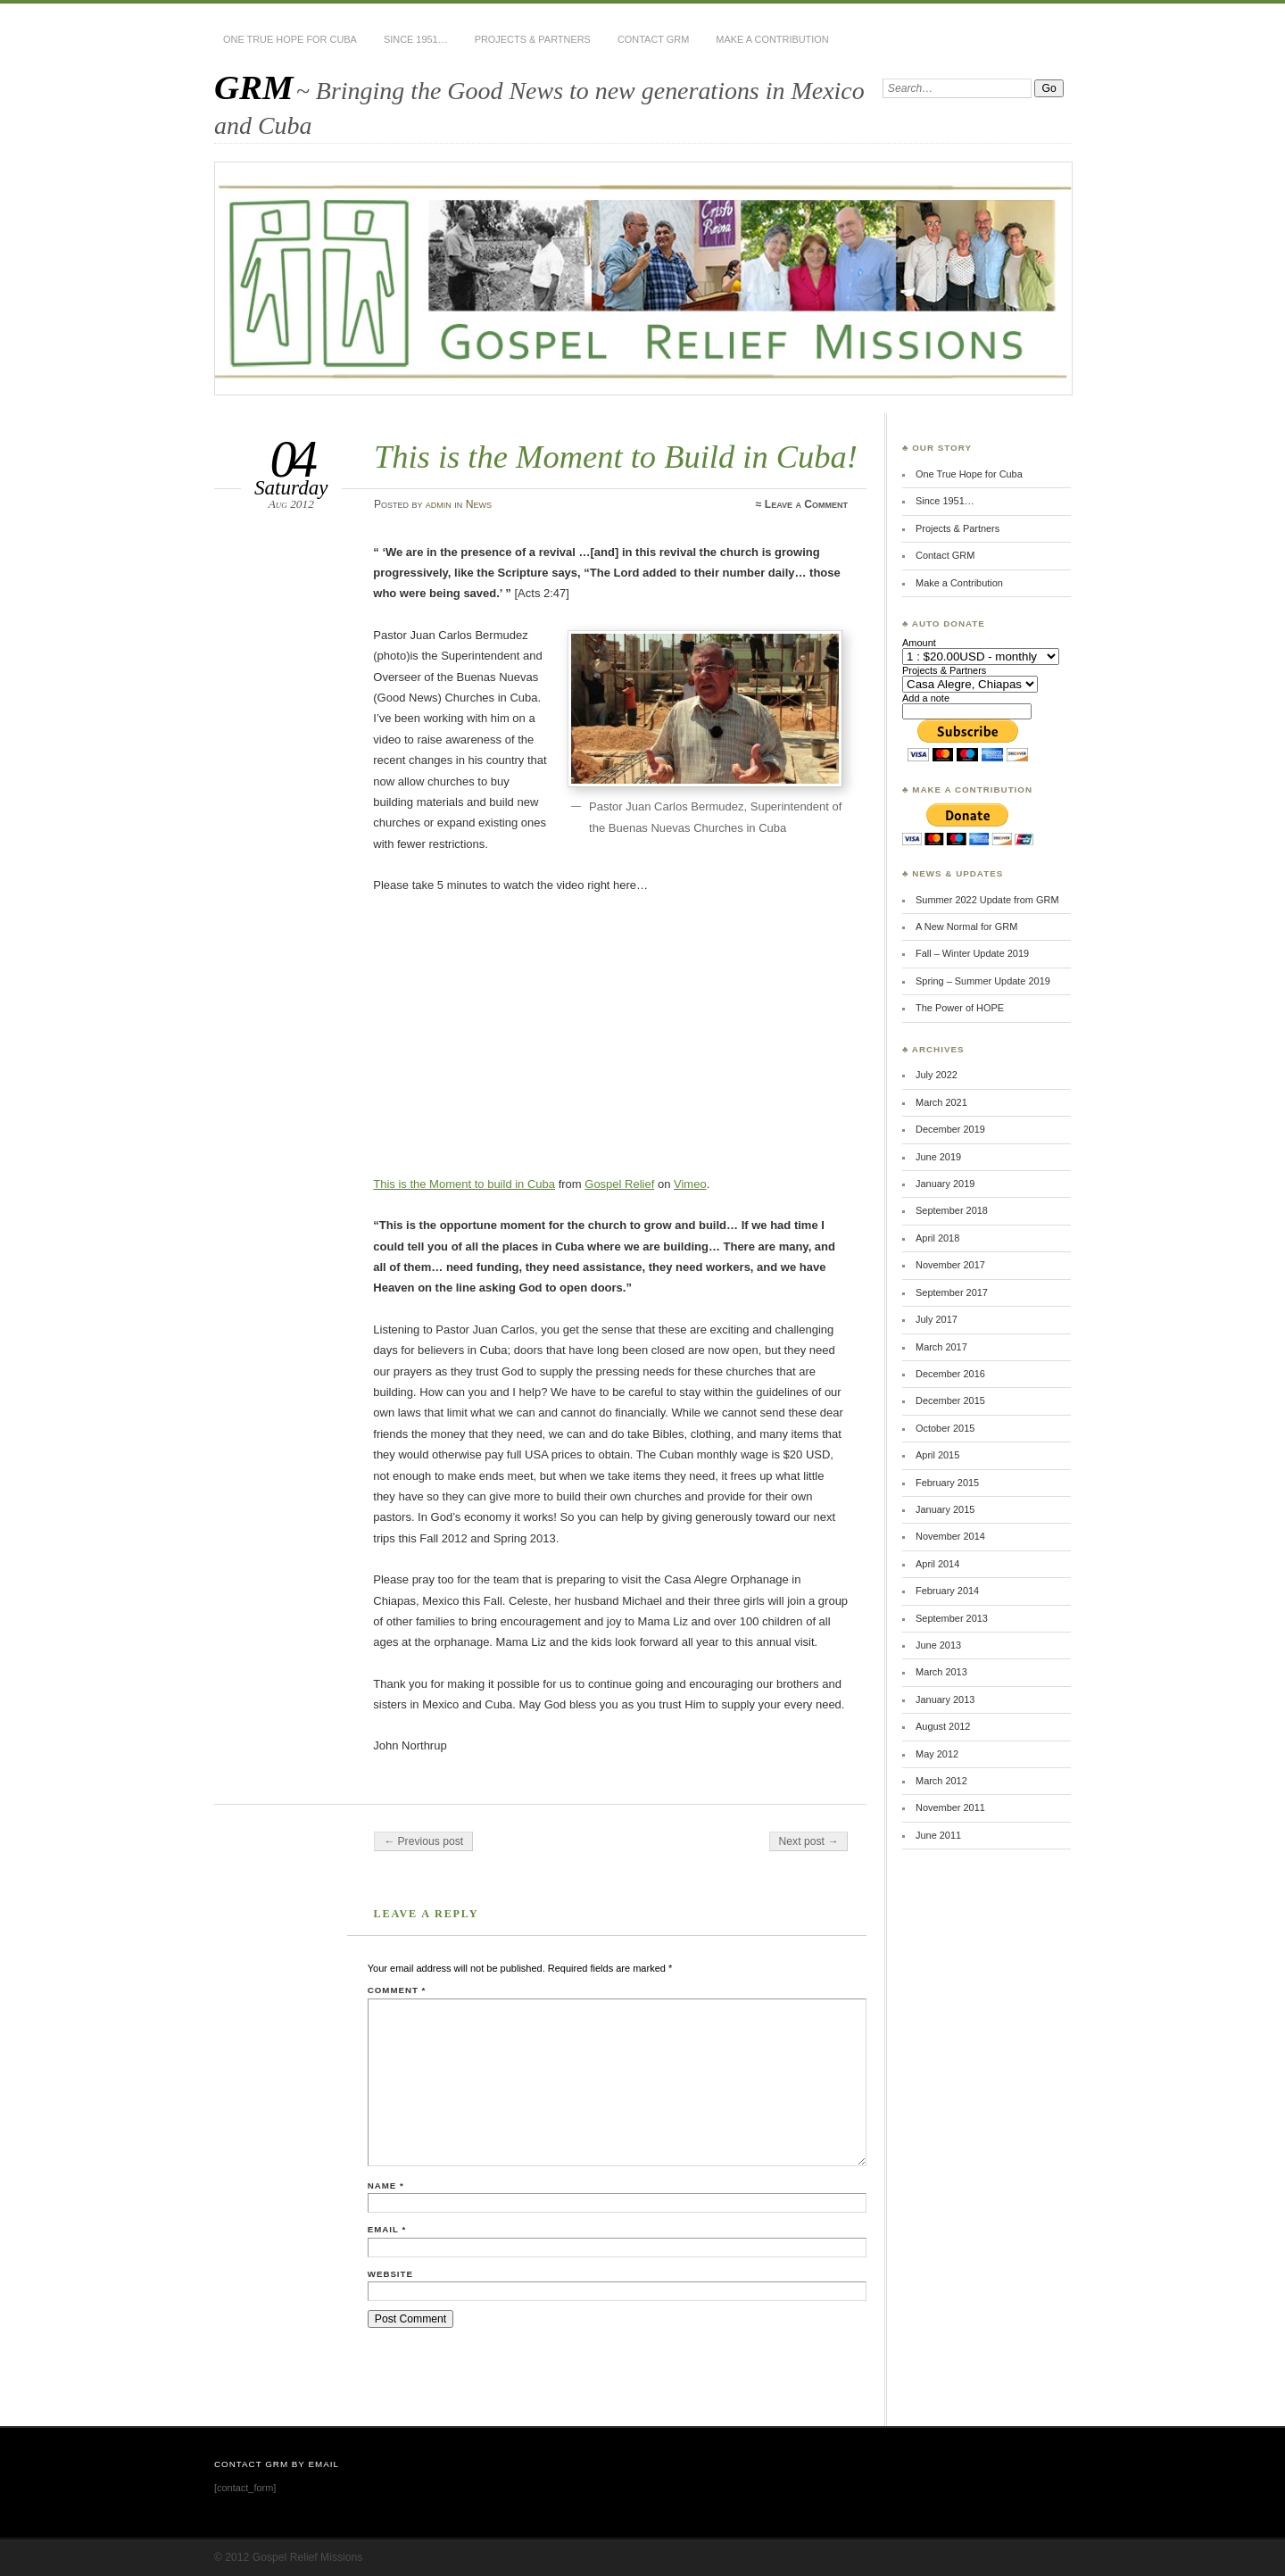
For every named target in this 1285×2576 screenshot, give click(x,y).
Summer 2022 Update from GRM (987, 899)
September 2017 (952, 1292)
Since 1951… (416, 39)
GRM (254, 87)
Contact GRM (653, 39)
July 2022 (937, 1074)
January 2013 (945, 1699)
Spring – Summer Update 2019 (983, 981)
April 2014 (937, 1563)
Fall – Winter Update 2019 (972, 953)
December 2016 (950, 1373)
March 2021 (941, 1102)
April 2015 (937, 1455)
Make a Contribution (772, 39)
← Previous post (423, 1841)
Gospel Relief (619, 1184)
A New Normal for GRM (966, 926)
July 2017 (937, 1319)
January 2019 (945, 1183)
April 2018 (937, 1238)
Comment (397, 1990)
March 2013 (941, 1671)
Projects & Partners (533, 39)
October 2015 (945, 1428)
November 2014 (950, 1536)
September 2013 (952, 1618)
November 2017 (950, 1264)
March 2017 (941, 1347)
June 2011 (938, 1835)
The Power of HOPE (960, 1007)
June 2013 (938, 1645)
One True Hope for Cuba (290, 39)
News (479, 504)
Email (387, 2229)
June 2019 (938, 1156)
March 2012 (941, 1780)
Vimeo (690, 1184)
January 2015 (945, 1509)
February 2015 (947, 1482)
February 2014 (947, 1590)
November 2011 (950, 1807)
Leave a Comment (806, 504)
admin (439, 504)
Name (386, 2185)
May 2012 (937, 1754)
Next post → (809, 1841)
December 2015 (950, 1400)
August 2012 (943, 1726)
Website (390, 2274)
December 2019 (950, 1129)
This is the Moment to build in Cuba (464, 1184)
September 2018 (952, 1210)
